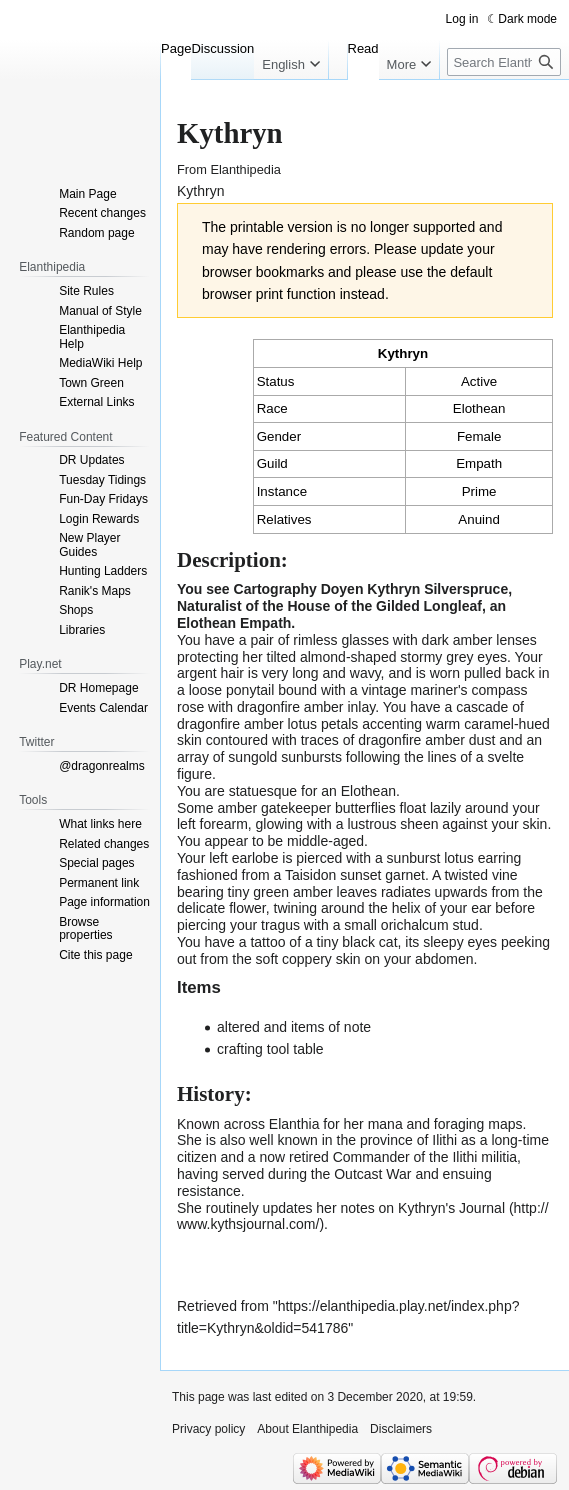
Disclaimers (401, 1429)
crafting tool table (270, 1049)
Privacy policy (208, 1429)
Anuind (479, 519)
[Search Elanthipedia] (504, 62)
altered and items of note (294, 1027)
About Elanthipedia (307, 1429)
